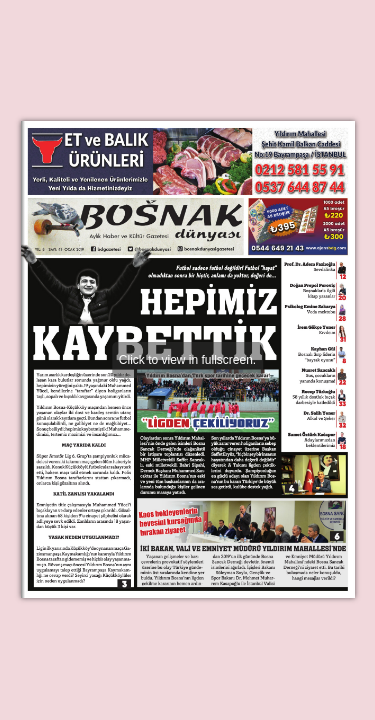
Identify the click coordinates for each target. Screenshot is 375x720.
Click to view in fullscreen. (187, 360)
